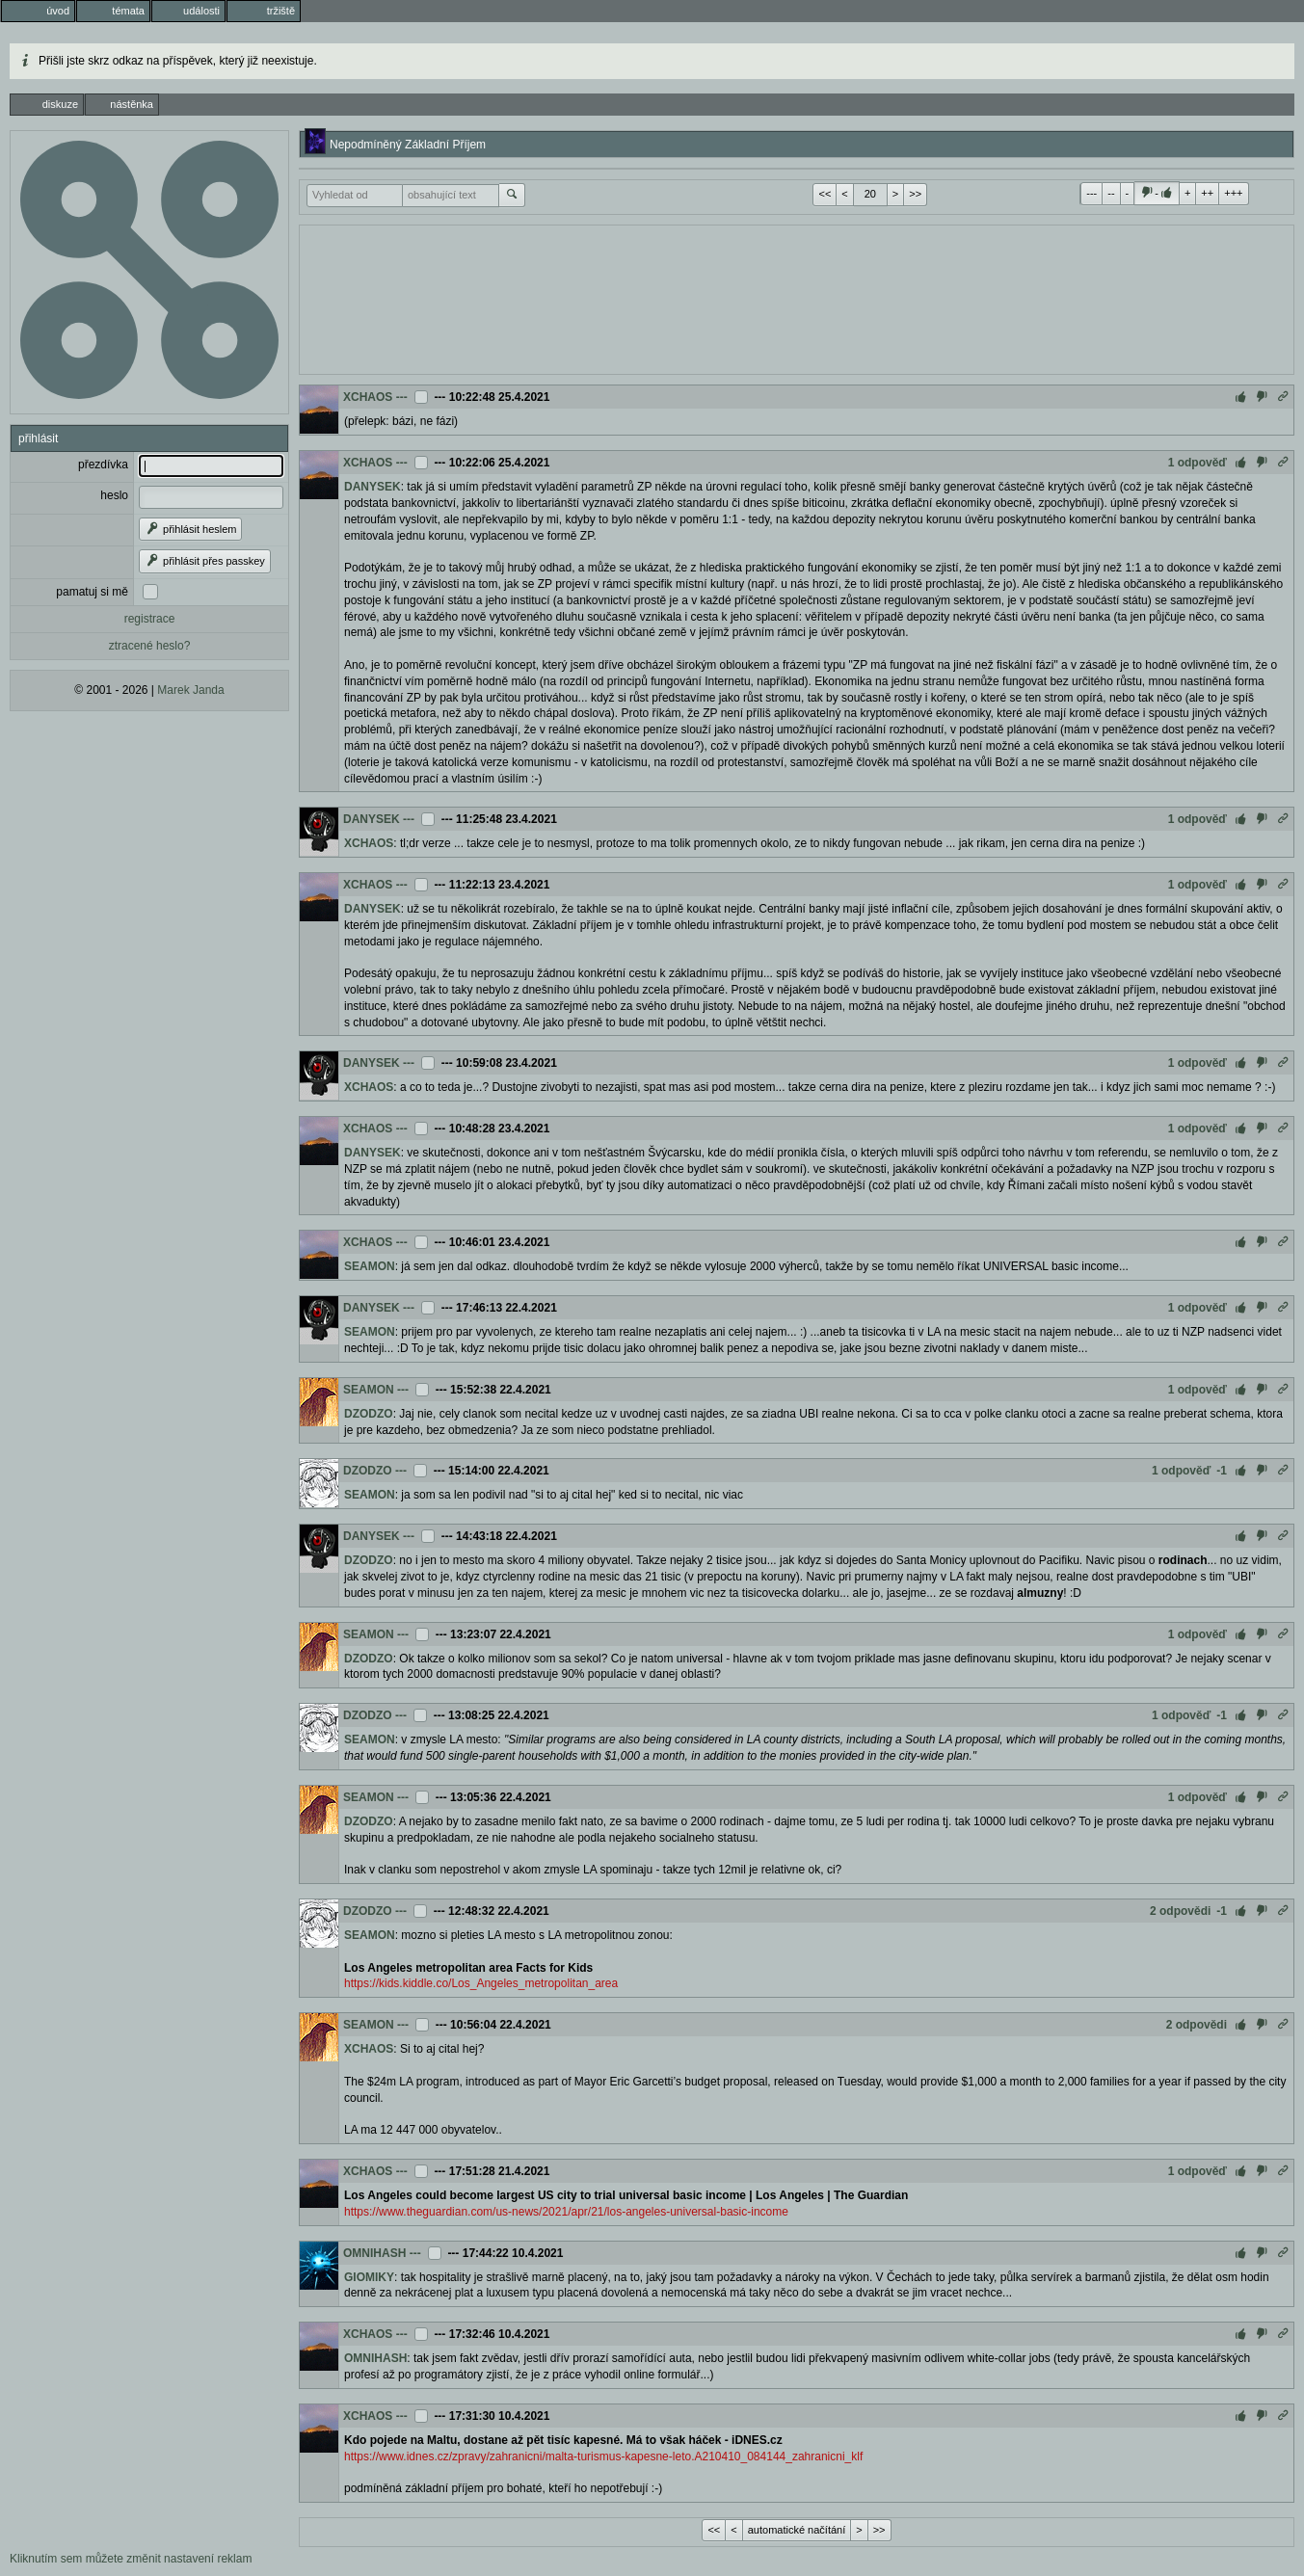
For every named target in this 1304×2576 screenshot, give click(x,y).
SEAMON (369, 1266)
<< (824, 193)
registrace (149, 618)
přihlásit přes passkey (205, 561)
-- (1110, 193)
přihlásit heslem (190, 529)
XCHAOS (367, 397)
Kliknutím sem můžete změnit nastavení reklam (131, 2558)
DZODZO (368, 1414)
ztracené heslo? (150, 645)
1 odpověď (1197, 462)
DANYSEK (372, 486)
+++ (1233, 193)
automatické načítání (797, 2530)
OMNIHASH (374, 2253)
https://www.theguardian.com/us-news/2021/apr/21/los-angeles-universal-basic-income (566, 2211)
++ (1207, 193)
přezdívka (103, 464)
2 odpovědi (1180, 1911)
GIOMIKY (369, 2277)
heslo (114, 495)
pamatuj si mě (92, 591)
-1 (1221, 1470)
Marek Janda (190, 690)
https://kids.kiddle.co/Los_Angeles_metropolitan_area (481, 1983)
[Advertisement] (796, 298)
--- (1091, 193)
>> (915, 193)
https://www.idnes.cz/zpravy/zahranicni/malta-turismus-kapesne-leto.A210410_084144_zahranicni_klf (603, 2456)
